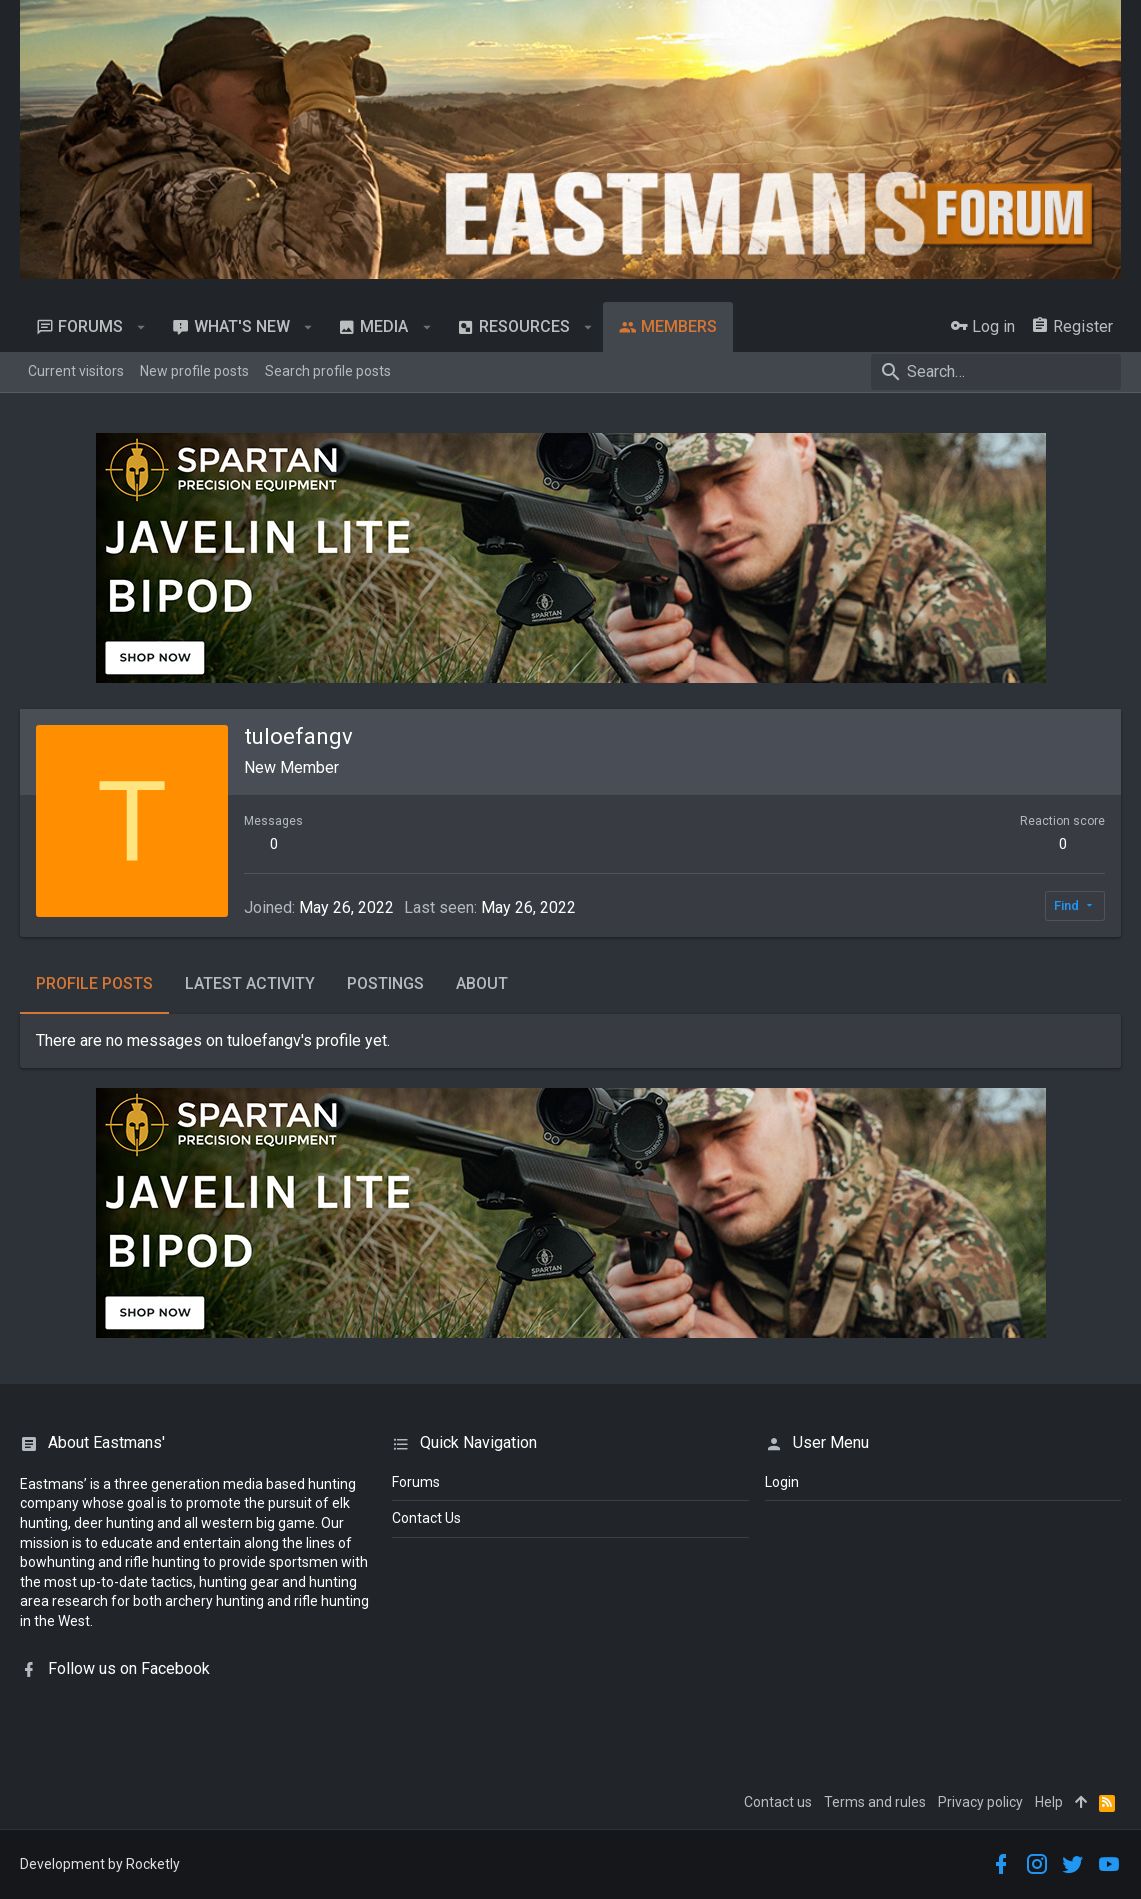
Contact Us (426, 1518)
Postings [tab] (385, 983)
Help (1049, 1802)
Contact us (778, 1802)
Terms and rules (875, 1802)
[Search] (996, 372)
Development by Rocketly (100, 1864)
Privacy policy (980, 1802)
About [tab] (482, 983)
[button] (141, 327)
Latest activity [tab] (250, 983)
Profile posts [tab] (94, 983)
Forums (416, 1482)
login (782, 1482)
